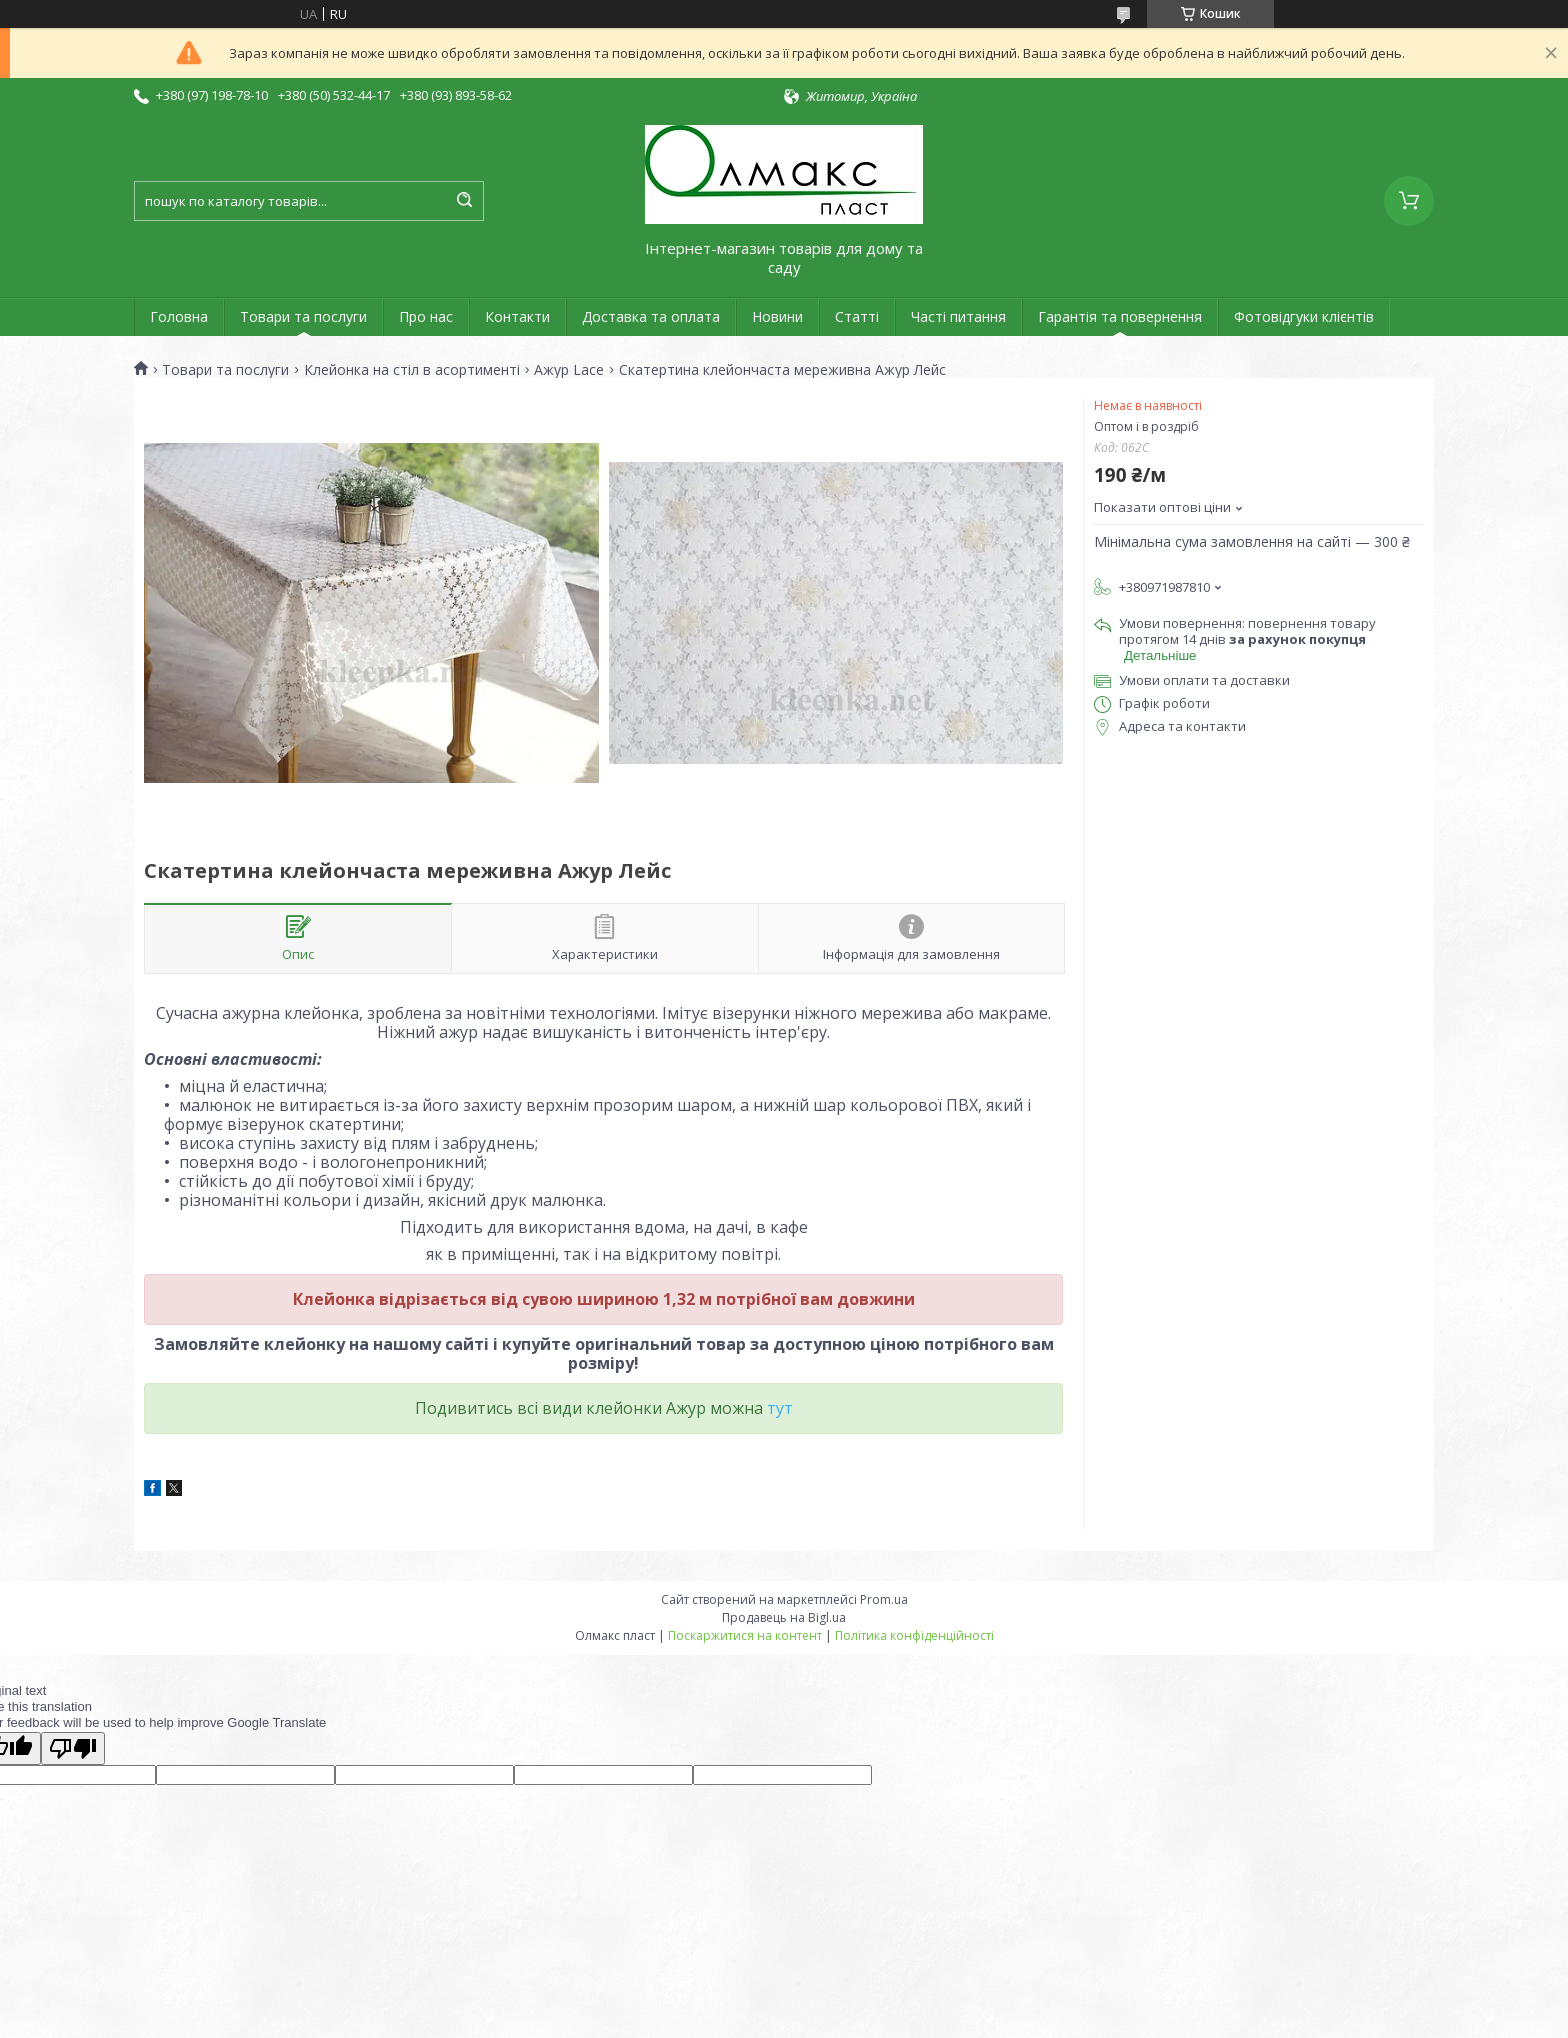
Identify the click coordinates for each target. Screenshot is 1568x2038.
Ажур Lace (569, 370)
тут (780, 1408)
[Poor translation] (73, 1748)
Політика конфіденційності (914, 1635)
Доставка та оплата (651, 316)
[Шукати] (464, 201)
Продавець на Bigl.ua (784, 1617)
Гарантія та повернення (1120, 316)
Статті (857, 316)
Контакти (517, 316)
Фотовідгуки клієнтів (1304, 316)
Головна (179, 316)
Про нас (426, 316)
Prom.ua (884, 1599)
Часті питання (958, 316)
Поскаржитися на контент (745, 1635)
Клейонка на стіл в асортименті (412, 370)
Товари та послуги (303, 316)
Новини (777, 316)
